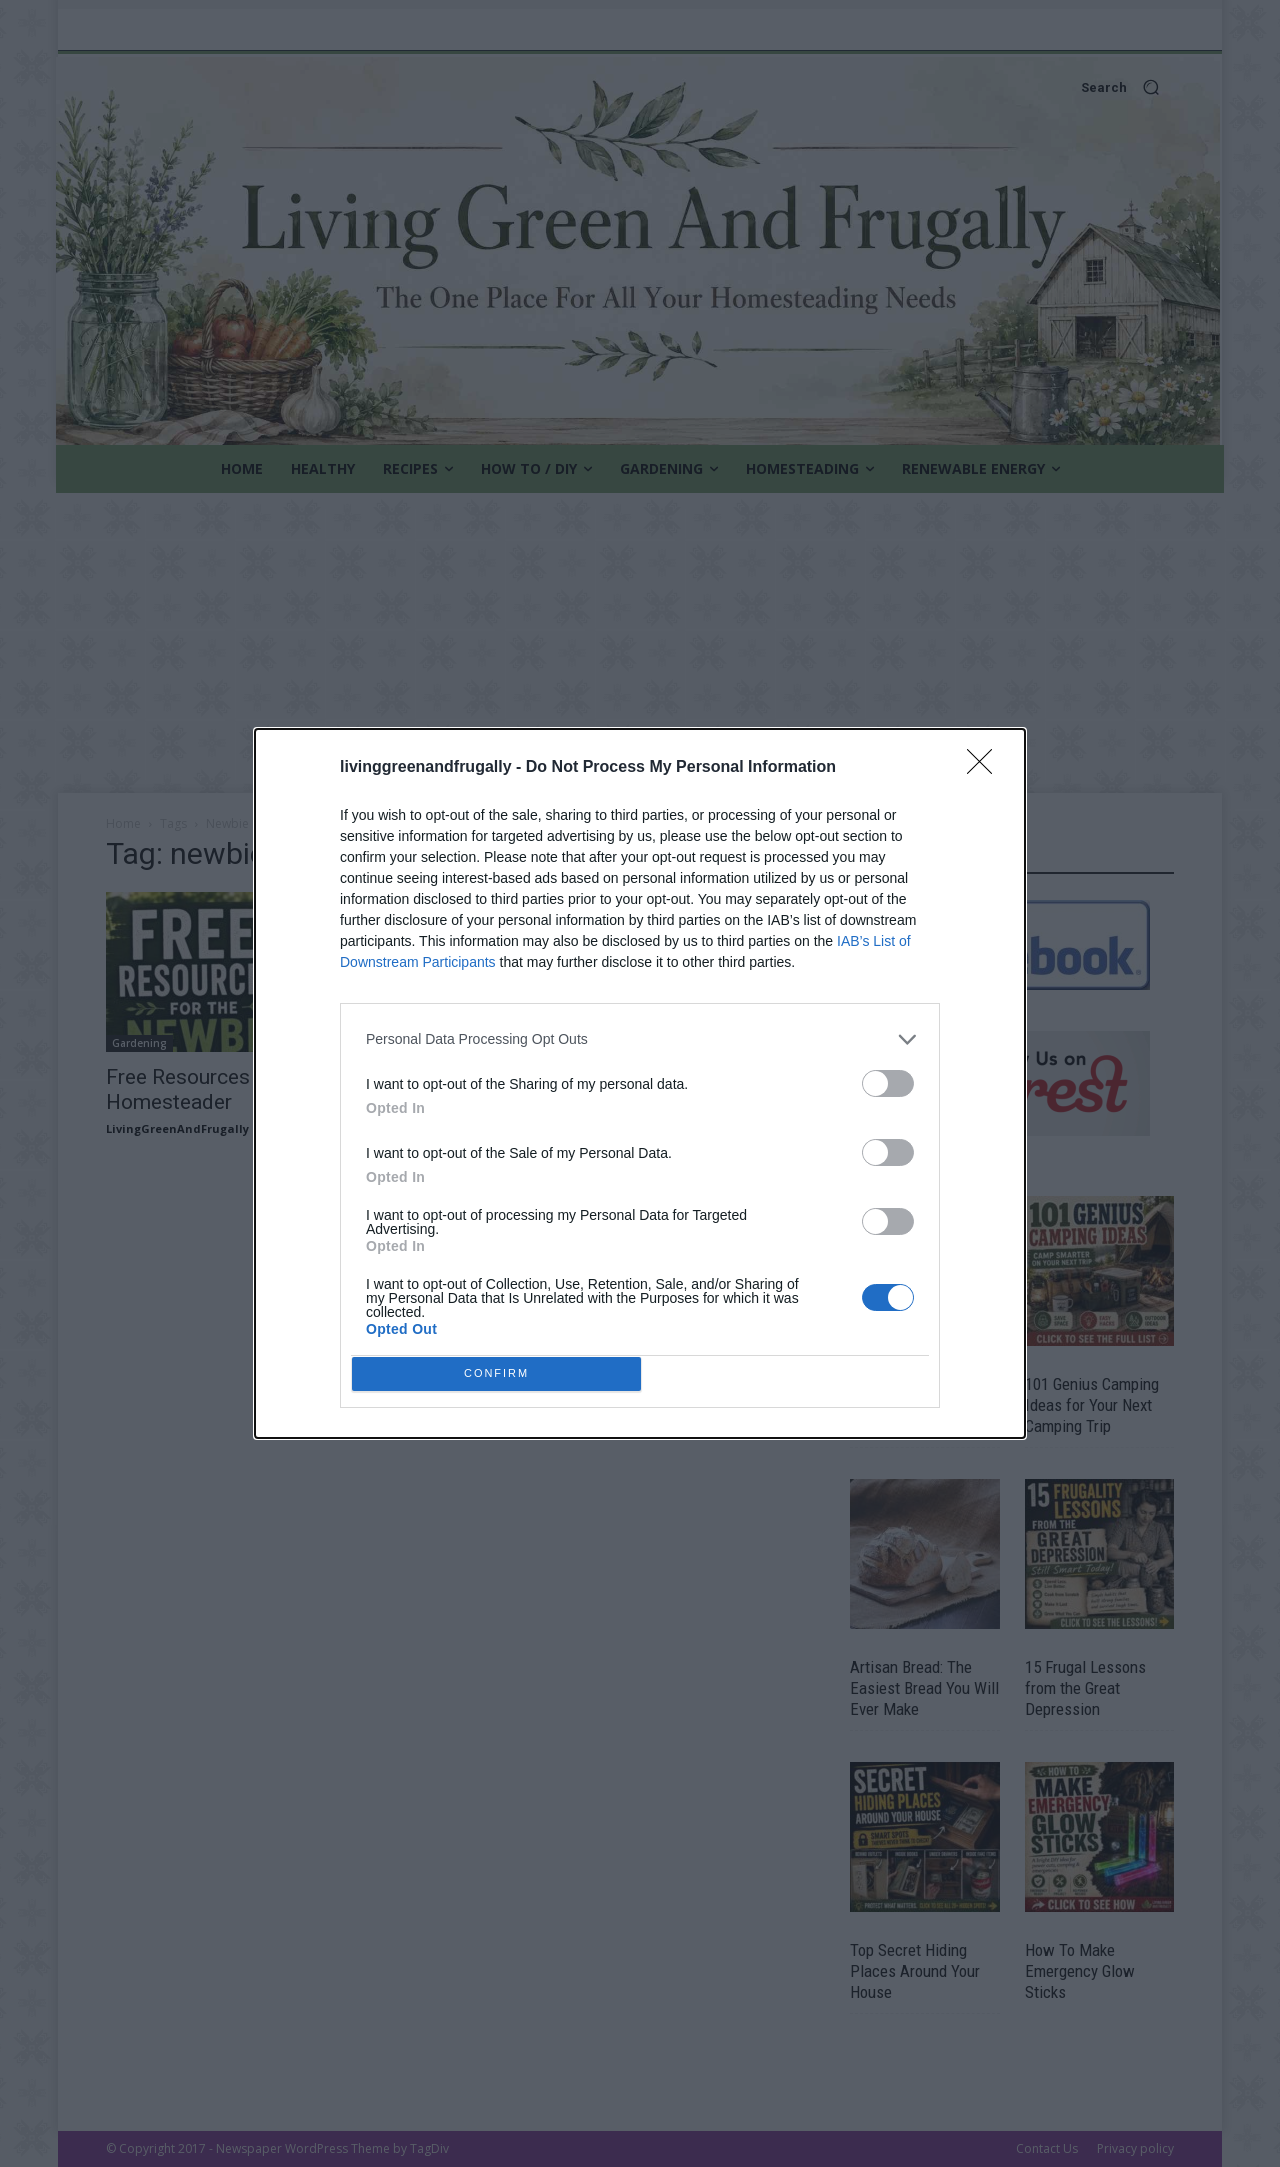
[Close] (986, 908)
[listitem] (640, 1179)
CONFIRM (502, 1228)
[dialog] (640, 1084)
